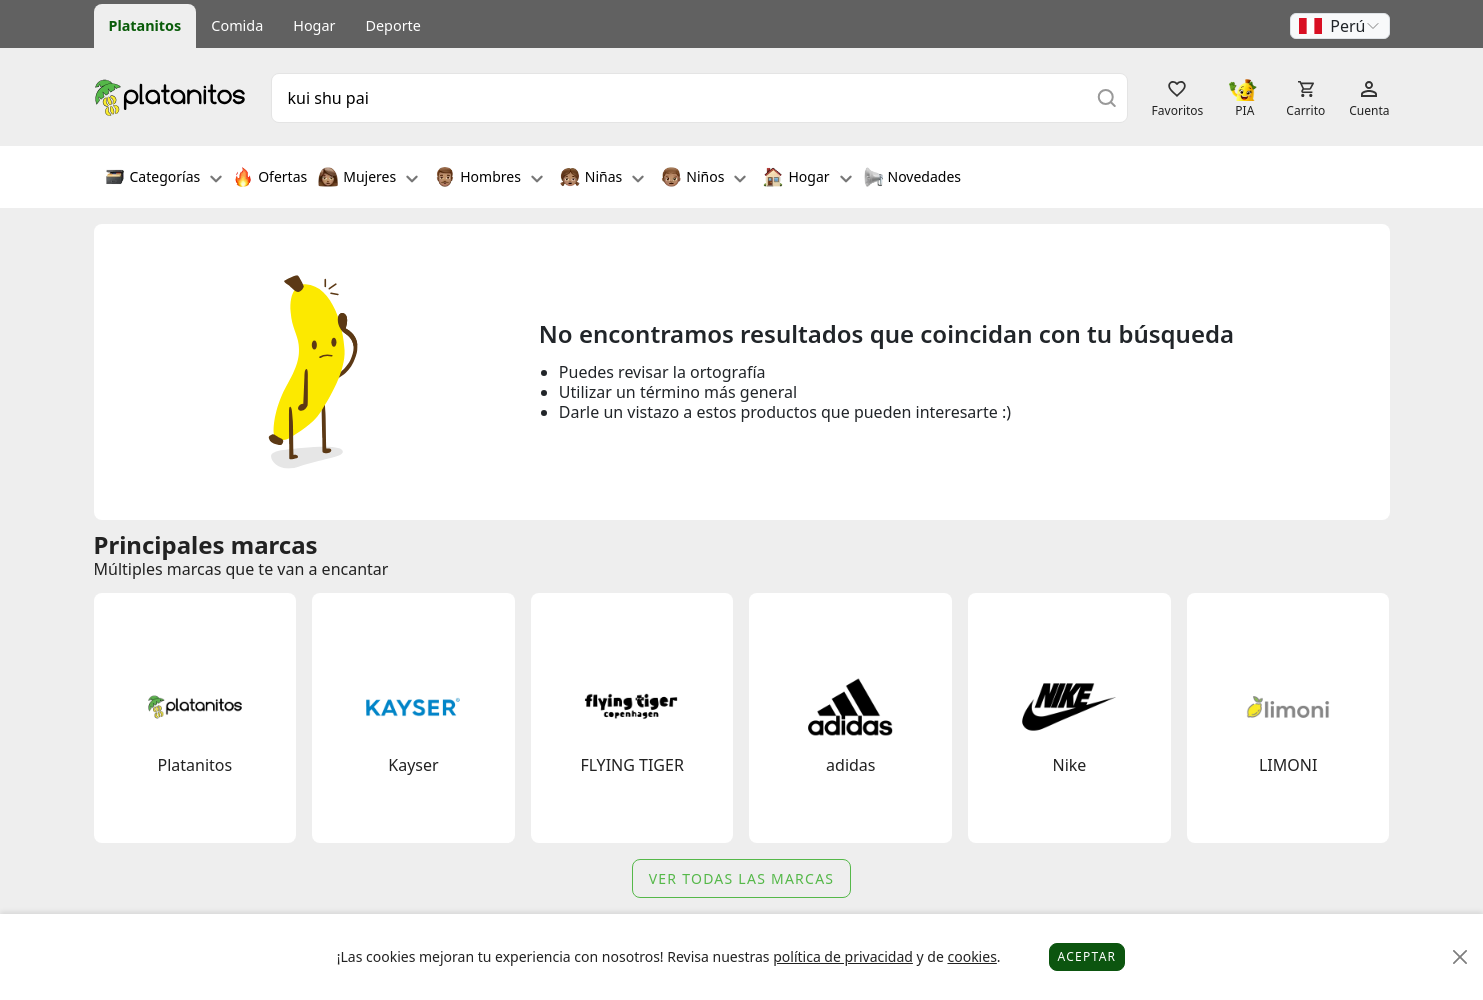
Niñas (602, 179)
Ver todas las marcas (742, 878)
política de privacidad (843, 956)
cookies (971, 956)
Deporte (393, 25)
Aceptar (1087, 956)
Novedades (912, 179)
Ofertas (270, 179)
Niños (703, 179)
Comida (237, 25)
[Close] (1460, 957)
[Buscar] (1107, 97)
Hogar (314, 25)
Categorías (164, 179)
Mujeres (368, 179)
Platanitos (145, 25)
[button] (1340, 26)
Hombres (489, 179)
